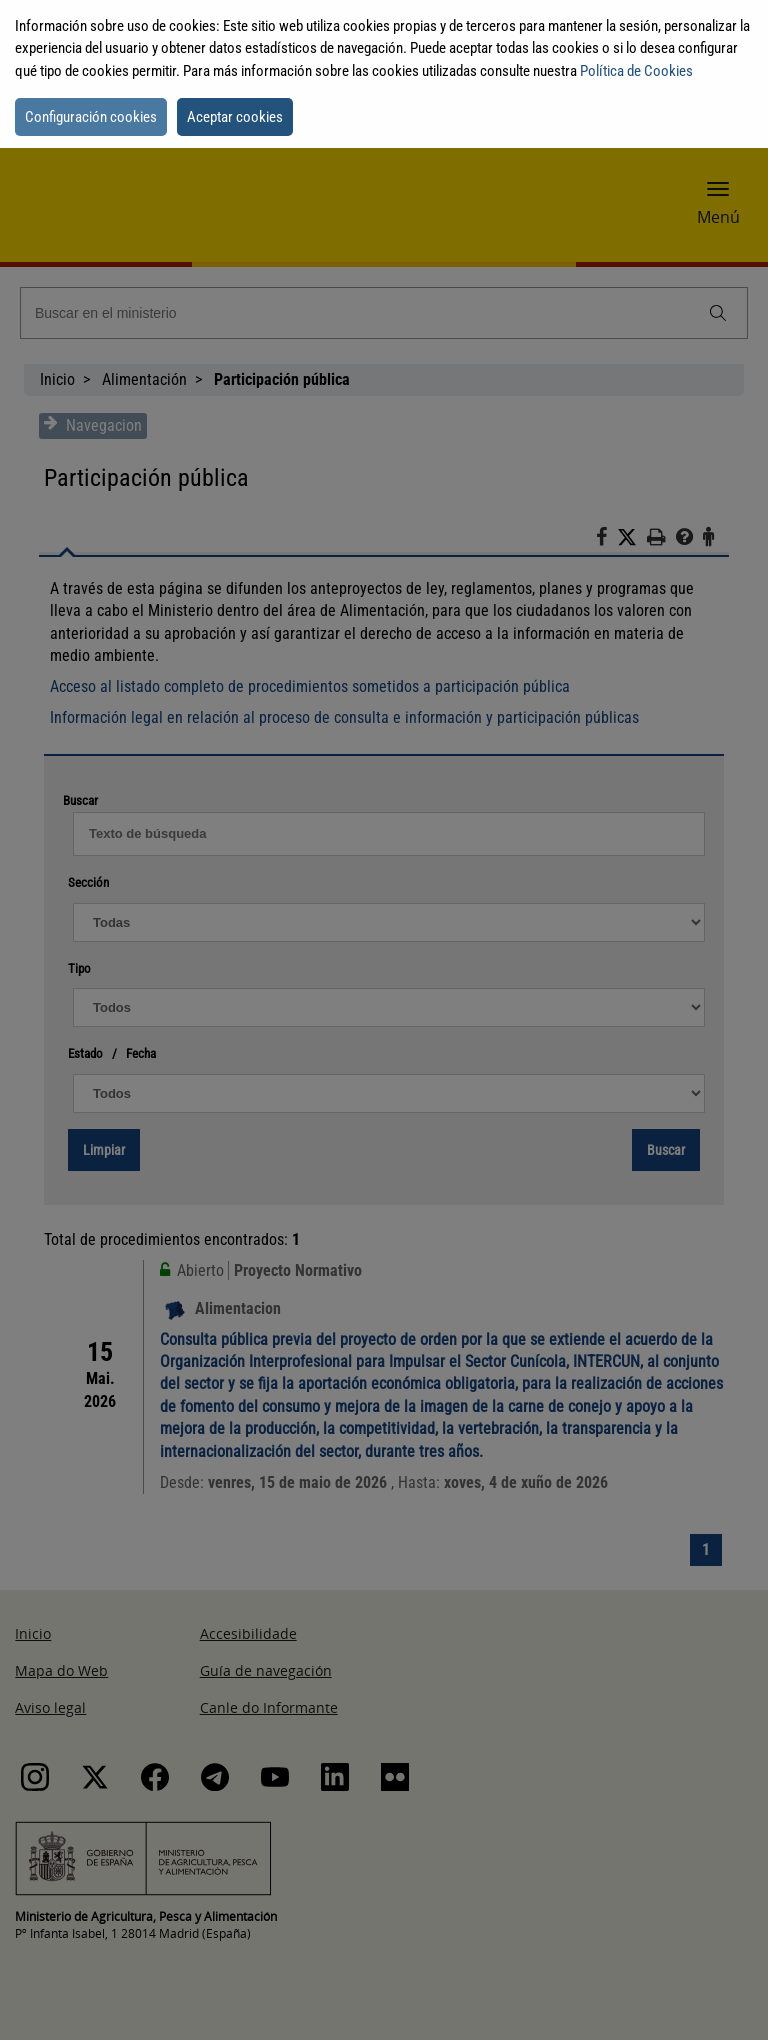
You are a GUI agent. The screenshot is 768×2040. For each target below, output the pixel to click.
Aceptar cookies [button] (235, 117)
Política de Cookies (636, 71)
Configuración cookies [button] (91, 117)
